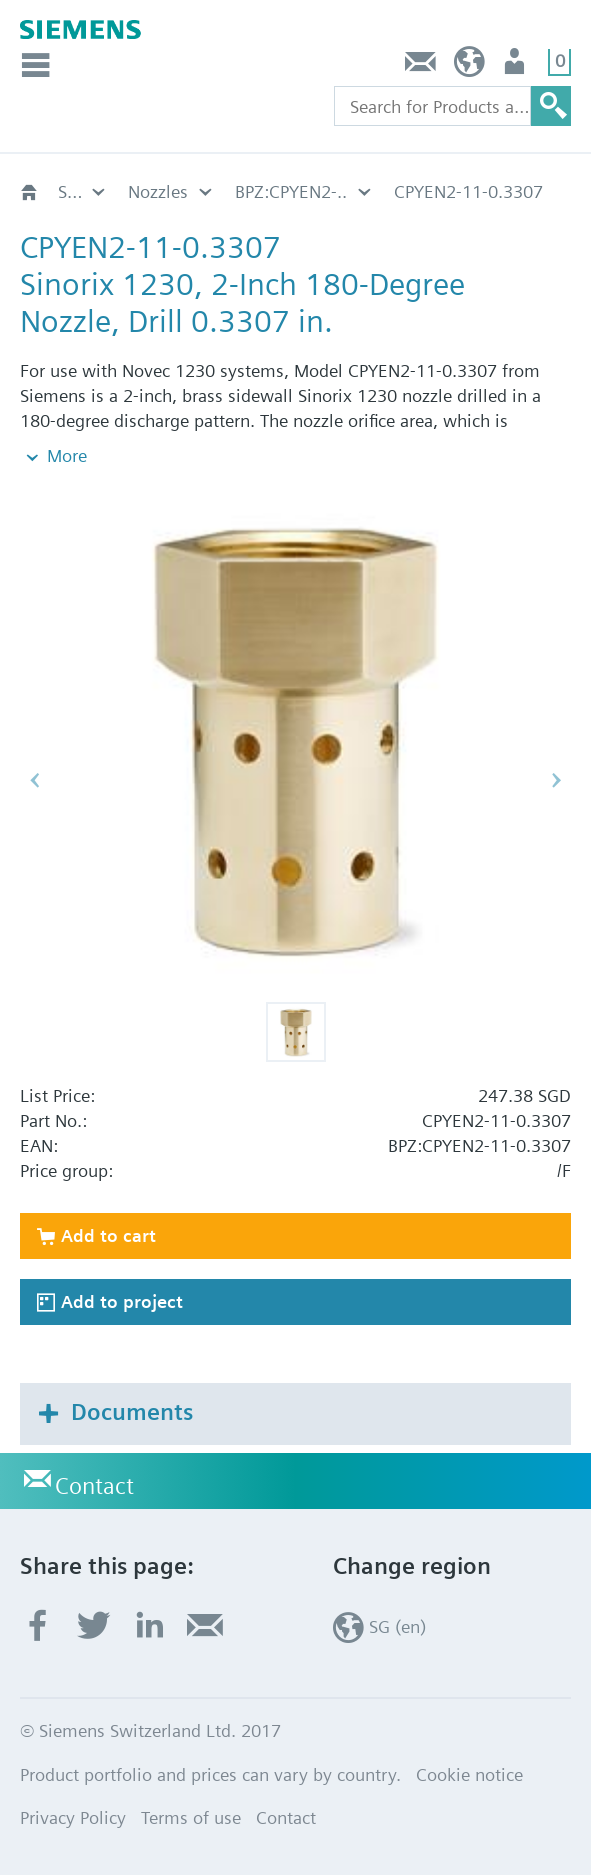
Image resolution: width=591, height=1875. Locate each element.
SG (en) (469, 66)
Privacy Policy (73, 1817)
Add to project (122, 1301)
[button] (296, 1032)
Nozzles (158, 191)
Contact (421, 66)
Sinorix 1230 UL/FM (83, 191)
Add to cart (108, 1235)
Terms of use (191, 1817)
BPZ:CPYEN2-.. (291, 191)
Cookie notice (469, 1774)
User (516, 66)
